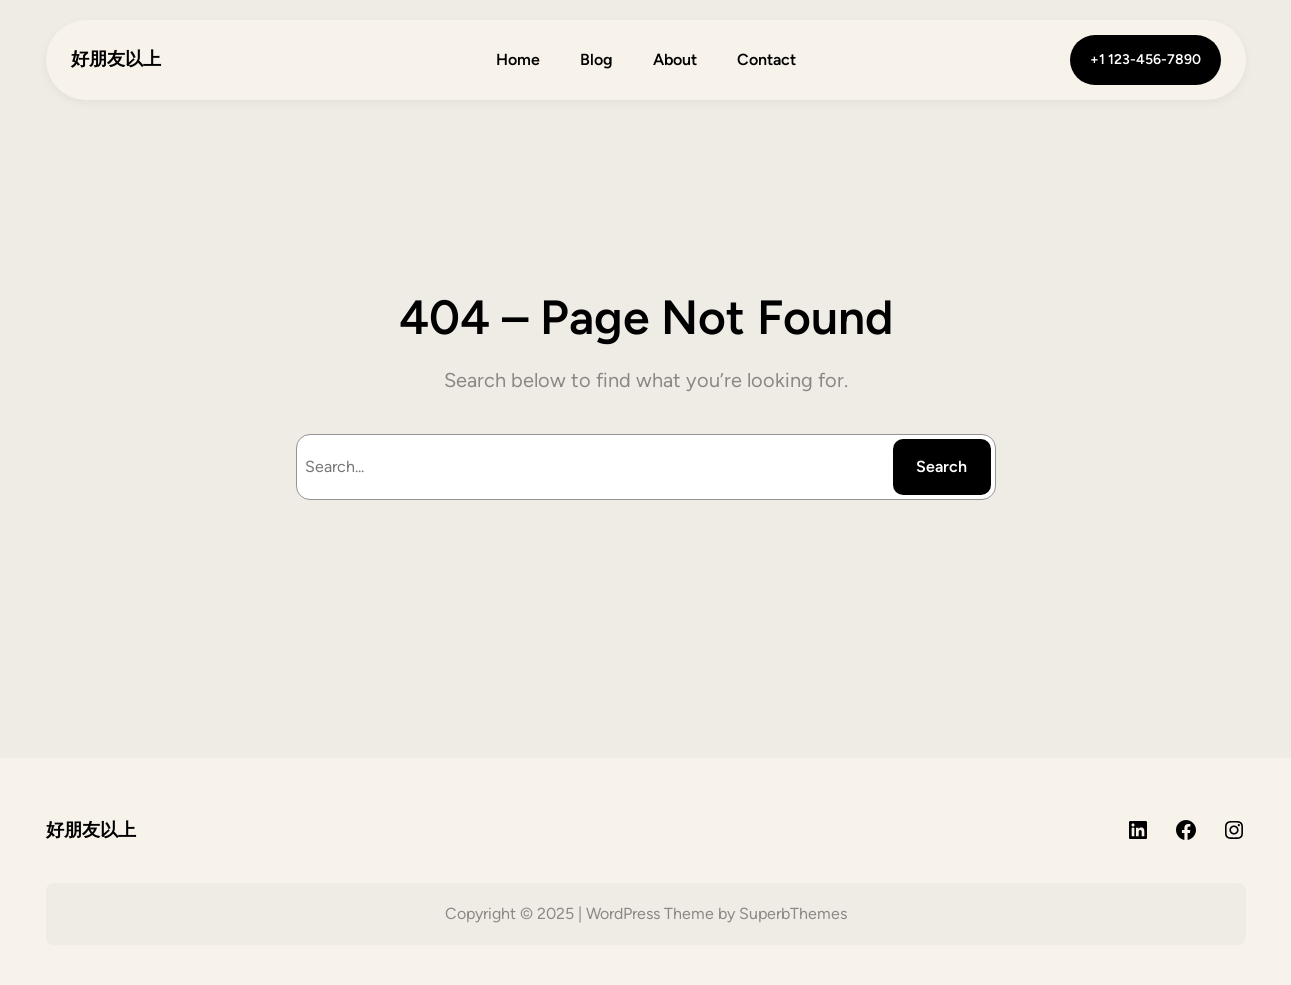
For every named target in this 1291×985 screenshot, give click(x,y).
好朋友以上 (116, 59)
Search (941, 466)
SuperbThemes (793, 913)
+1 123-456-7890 (1145, 59)
